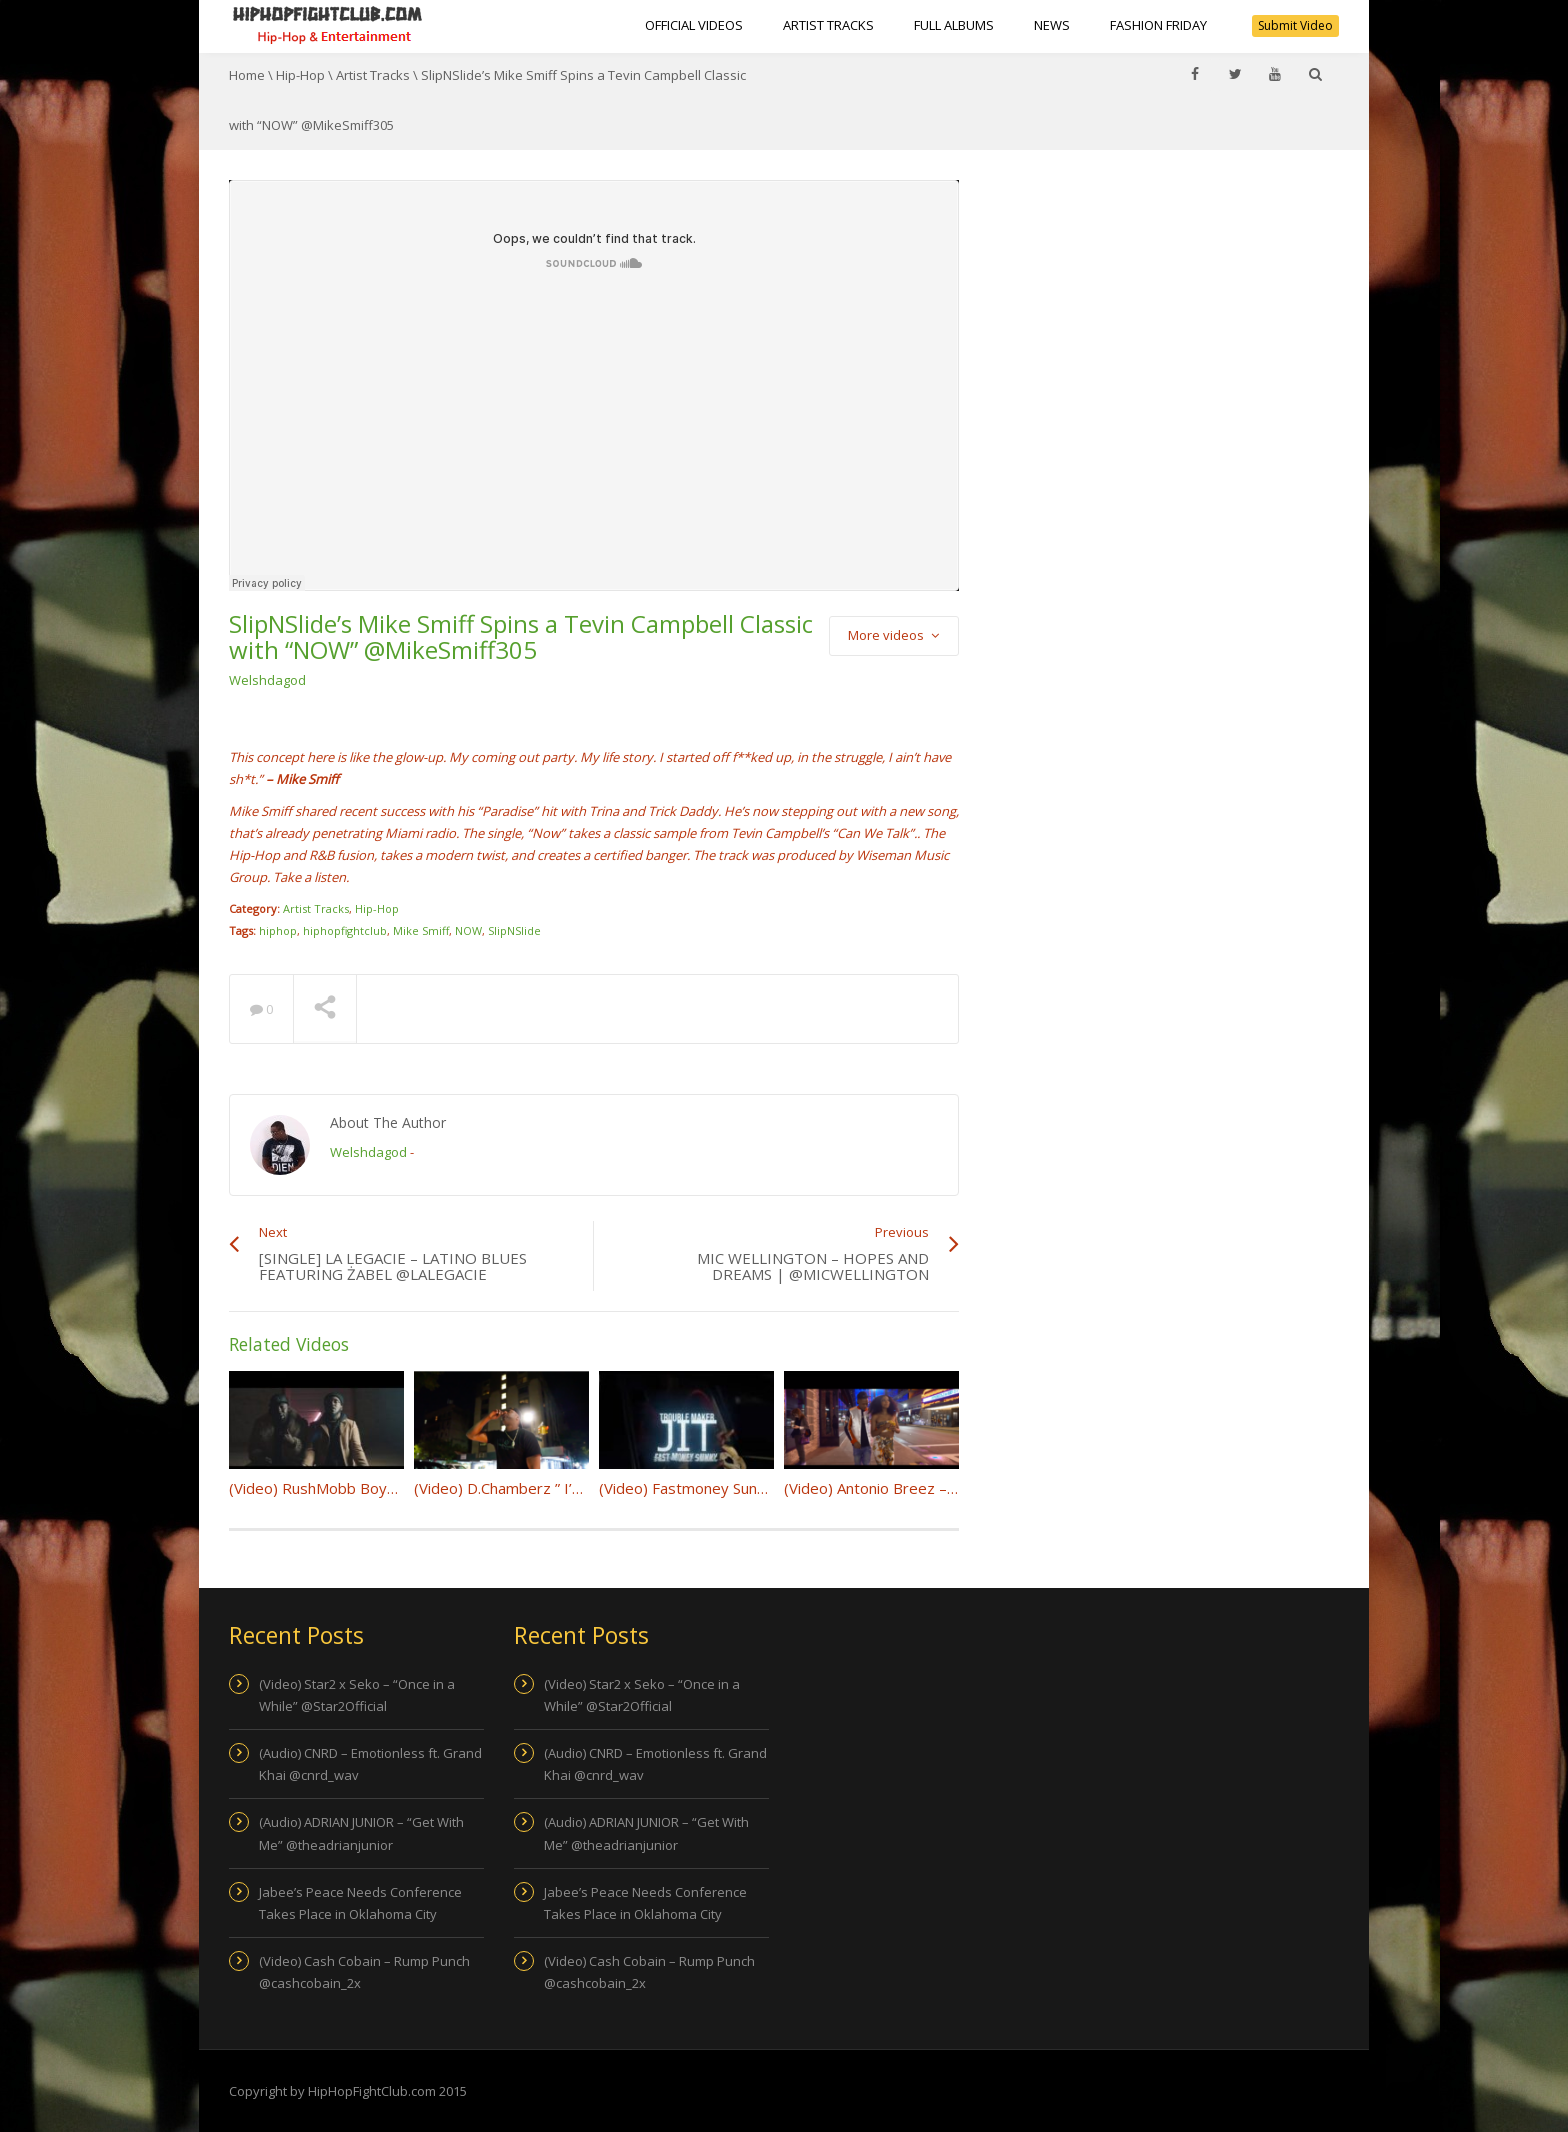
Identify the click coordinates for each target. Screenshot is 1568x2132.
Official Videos (694, 25)
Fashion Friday (1158, 25)
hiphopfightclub (345, 930)
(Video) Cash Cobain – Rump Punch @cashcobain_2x (364, 1972)
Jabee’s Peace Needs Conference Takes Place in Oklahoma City (360, 1903)
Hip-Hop (300, 75)
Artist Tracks (828, 25)
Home (247, 75)
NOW (468, 930)
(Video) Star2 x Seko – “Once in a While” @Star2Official (357, 1695)
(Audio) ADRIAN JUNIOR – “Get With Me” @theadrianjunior (361, 1833)
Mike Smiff (421, 930)
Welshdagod (267, 680)
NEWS (1052, 25)
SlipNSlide (514, 930)
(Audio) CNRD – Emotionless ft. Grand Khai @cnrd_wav (370, 1764)
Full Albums (954, 25)
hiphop (278, 930)
